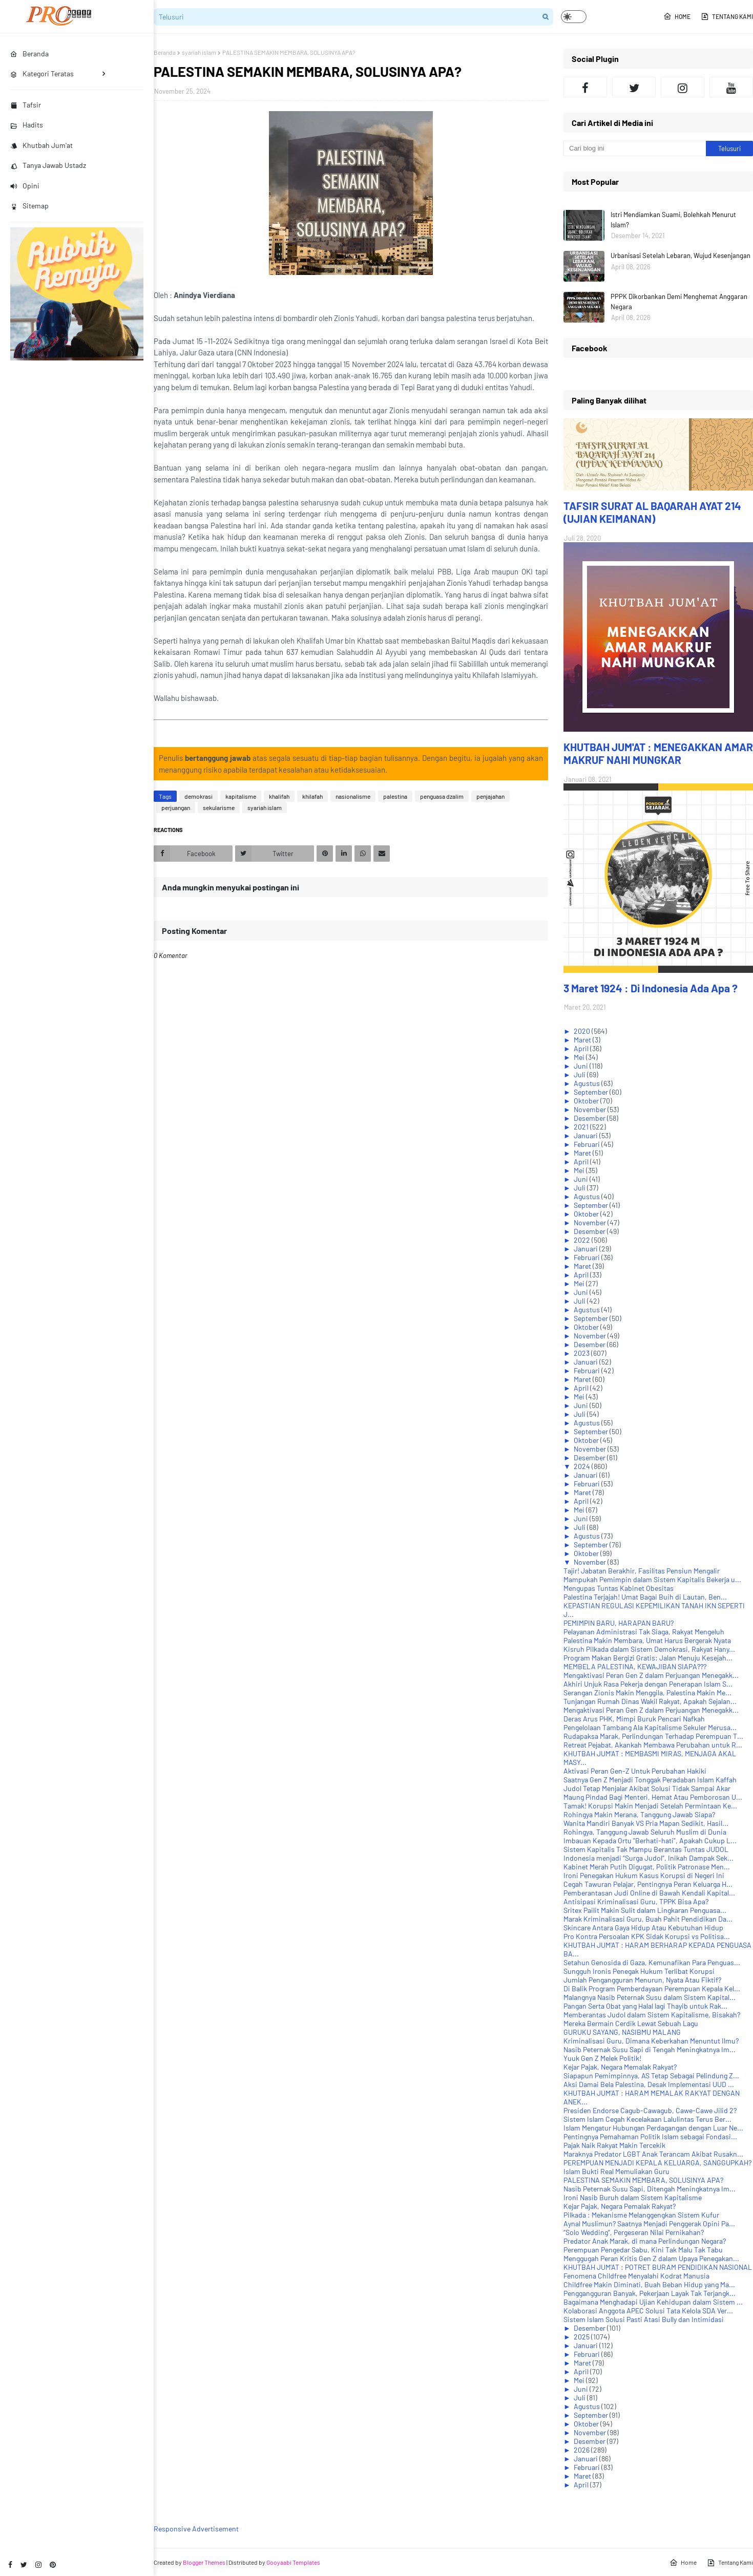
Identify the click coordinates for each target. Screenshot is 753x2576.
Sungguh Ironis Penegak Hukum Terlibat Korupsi (639, 1971)
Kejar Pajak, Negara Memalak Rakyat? (620, 2066)
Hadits (26, 124)
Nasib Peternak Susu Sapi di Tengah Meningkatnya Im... (649, 2049)
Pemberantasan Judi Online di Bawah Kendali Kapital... (649, 1892)
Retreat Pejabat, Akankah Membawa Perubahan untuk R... (652, 1744)
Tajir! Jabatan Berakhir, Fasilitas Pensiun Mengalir (641, 1570)
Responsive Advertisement (196, 2528)
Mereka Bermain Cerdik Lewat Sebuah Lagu (630, 2023)
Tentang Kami (727, 16)
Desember (590, 1118)
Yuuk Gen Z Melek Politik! (602, 2058)
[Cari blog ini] (634, 148)
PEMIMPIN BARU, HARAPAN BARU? (618, 1623)
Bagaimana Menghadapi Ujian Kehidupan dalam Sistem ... (653, 2301)
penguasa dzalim (442, 796)
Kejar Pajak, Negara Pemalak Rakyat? (619, 2206)
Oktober (587, 1100)
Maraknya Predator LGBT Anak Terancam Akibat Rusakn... (653, 2153)
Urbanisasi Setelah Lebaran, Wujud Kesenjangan (680, 255)
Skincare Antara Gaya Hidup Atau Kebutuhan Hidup (643, 1927)
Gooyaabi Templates (293, 2562)
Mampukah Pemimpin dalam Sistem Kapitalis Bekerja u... (652, 1579)
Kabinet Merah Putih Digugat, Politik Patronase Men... (646, 1866)
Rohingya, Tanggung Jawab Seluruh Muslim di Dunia (644, 1831)
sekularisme (219, 807)
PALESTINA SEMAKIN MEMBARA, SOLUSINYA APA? (643, 2180)
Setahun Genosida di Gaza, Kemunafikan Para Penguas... (651, 1962)
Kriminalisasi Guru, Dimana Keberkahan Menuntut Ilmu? (651, 2040)
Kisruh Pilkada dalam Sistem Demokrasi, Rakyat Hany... (649, 1649)
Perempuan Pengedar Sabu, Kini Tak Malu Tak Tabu (643, 2249)
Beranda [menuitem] (29, 53)
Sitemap (29, 205)
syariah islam (199, 52)
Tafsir (25, 104)
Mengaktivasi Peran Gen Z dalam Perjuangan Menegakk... (651, 1675)
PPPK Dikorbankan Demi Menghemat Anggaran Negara (679, 301)
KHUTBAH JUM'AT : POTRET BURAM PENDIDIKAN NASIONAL (657, 2267)
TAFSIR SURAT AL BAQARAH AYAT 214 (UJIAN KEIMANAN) (652, 512)
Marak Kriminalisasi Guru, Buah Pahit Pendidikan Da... (648, 1918)
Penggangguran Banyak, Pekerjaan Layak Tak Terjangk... (649, 2293)
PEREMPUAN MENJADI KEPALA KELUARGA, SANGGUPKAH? (657, 2162)
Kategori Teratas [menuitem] (42, 73)
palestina (395, 796)
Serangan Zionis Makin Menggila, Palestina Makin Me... (647, 1692)
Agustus (587, 1083)
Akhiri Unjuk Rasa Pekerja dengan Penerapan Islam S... (648, 1683)
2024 (583, 1466)
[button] (574, 16)
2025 (582, 2336)
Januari (586, 1135)
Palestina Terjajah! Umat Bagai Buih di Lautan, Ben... (645, 1596)
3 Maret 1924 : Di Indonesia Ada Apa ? (650, 988)
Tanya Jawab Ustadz (48, 165)
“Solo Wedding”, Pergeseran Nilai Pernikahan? (633, 2232)
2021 (582, 1126)
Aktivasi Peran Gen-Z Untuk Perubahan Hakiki (634, 1770)
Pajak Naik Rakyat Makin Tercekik (614, 2145)
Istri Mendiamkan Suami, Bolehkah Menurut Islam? (673, 219)
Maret (583, 1039)
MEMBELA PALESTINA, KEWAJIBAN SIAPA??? (634, 1666)
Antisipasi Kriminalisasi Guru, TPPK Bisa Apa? (635, 1901)
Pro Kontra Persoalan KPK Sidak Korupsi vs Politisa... (646, 1936)
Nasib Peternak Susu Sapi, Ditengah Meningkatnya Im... (649, 2188)
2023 (582, 1353)
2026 (582, 2449)
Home (677, 16)
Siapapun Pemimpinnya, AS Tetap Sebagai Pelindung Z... (651, 2075)
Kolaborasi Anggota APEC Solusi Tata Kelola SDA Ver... (648, 2310)
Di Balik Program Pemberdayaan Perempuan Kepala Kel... (651, 1988)
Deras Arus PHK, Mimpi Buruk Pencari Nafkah (634, 1718)
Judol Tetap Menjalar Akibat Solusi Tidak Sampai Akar (646, 1788)
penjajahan (490, 796)
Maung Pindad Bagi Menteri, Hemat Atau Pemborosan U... (652, 1797)
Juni (582, 1065)
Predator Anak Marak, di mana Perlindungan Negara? (644, 2241)
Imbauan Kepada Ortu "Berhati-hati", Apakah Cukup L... (650, 1840)
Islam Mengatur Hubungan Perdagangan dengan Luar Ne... (653, 2127)
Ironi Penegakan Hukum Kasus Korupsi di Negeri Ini (643, 1875)
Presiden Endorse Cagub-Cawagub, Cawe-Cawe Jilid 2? (650, 2110)
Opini (24, 185)
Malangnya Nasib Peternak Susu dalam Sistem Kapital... (649, 1997)
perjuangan (175, 807)
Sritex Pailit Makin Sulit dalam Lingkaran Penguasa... (644, 1910)
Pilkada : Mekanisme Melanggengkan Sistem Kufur (641, 2214)
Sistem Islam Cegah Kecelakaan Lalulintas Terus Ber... (647, 2119)
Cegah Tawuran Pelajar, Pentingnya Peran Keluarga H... (648, 1884)
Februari (587, 1144)
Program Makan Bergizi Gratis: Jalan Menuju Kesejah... (648, 1657)
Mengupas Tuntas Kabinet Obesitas (618, 1588)
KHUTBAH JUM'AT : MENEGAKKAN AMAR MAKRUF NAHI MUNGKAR (658, 753)
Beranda (165, 52)
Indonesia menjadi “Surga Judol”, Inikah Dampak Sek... (648, 1858)
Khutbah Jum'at (41, 145)
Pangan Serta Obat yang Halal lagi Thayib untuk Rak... (645, 2006)
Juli (580, 1074)
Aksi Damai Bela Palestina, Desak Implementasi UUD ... (648, 2084)
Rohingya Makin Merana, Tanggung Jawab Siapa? (639, 1814)
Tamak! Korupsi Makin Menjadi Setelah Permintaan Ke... (650, 1805)
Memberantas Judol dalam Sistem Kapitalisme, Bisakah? (651, 2014)
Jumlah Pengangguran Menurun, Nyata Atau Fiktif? (642, 1979)
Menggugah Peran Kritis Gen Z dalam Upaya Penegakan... (651, 2258)
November (591, 1109)
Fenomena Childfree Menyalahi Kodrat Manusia (636, 2275)
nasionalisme (353, 796)
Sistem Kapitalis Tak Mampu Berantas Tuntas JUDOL (645, 1849)
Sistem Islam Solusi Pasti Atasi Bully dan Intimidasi (643, 2319)
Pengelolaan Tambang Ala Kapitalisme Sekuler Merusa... (650, 1727)
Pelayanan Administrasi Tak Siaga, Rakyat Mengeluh (643, 1631)
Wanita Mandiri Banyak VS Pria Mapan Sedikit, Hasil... (645, 1823)
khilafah (312, 796)
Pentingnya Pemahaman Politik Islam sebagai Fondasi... (650, 2136)
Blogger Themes (204, 2562)
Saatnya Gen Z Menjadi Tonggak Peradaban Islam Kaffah (650, 1779)
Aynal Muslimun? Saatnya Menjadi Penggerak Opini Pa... (649, 2223)
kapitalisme (240, 796)
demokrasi (198, 796)
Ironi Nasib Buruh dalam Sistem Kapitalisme (632, 2197)
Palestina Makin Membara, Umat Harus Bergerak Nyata (647, 1640)
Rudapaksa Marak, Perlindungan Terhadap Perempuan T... (653, 1736)
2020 (583, 1031)
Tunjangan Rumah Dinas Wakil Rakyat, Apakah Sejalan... (650, 1701)
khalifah (279, 796)
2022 (583, 1240)
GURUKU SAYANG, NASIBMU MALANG (622, 2032)
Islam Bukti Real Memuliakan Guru (616, 2171)
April (582, 1048)
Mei (580, 1057)
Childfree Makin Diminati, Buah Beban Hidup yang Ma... (649, 2284)
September (592, 1092)
